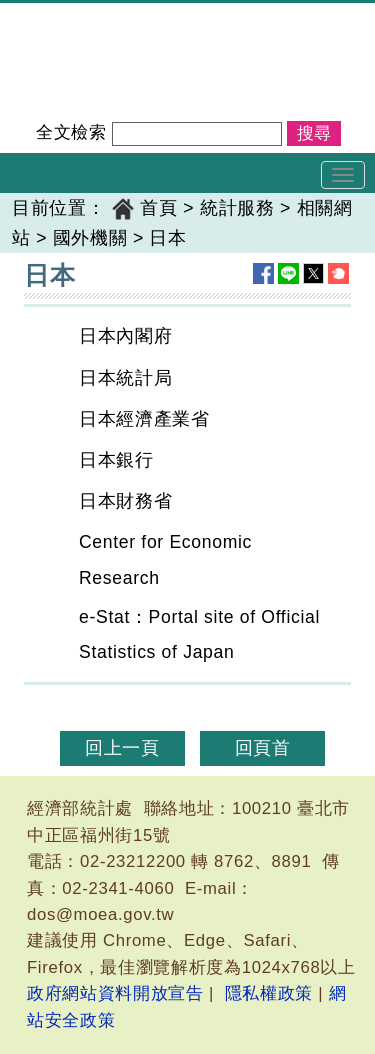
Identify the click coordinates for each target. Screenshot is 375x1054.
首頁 (158, 208)
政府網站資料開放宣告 (115, 993)
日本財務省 (125, 501)
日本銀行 (116, 460)
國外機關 (90, 238)
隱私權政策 (269, 993)
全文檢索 (71, 132)
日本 (167, 238)
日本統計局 (125, 378)
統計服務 (237, 208)
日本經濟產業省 (144, 419)
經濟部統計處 (68, 16)
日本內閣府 (125, 336)
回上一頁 (122, 748)
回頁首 (263, 748)
